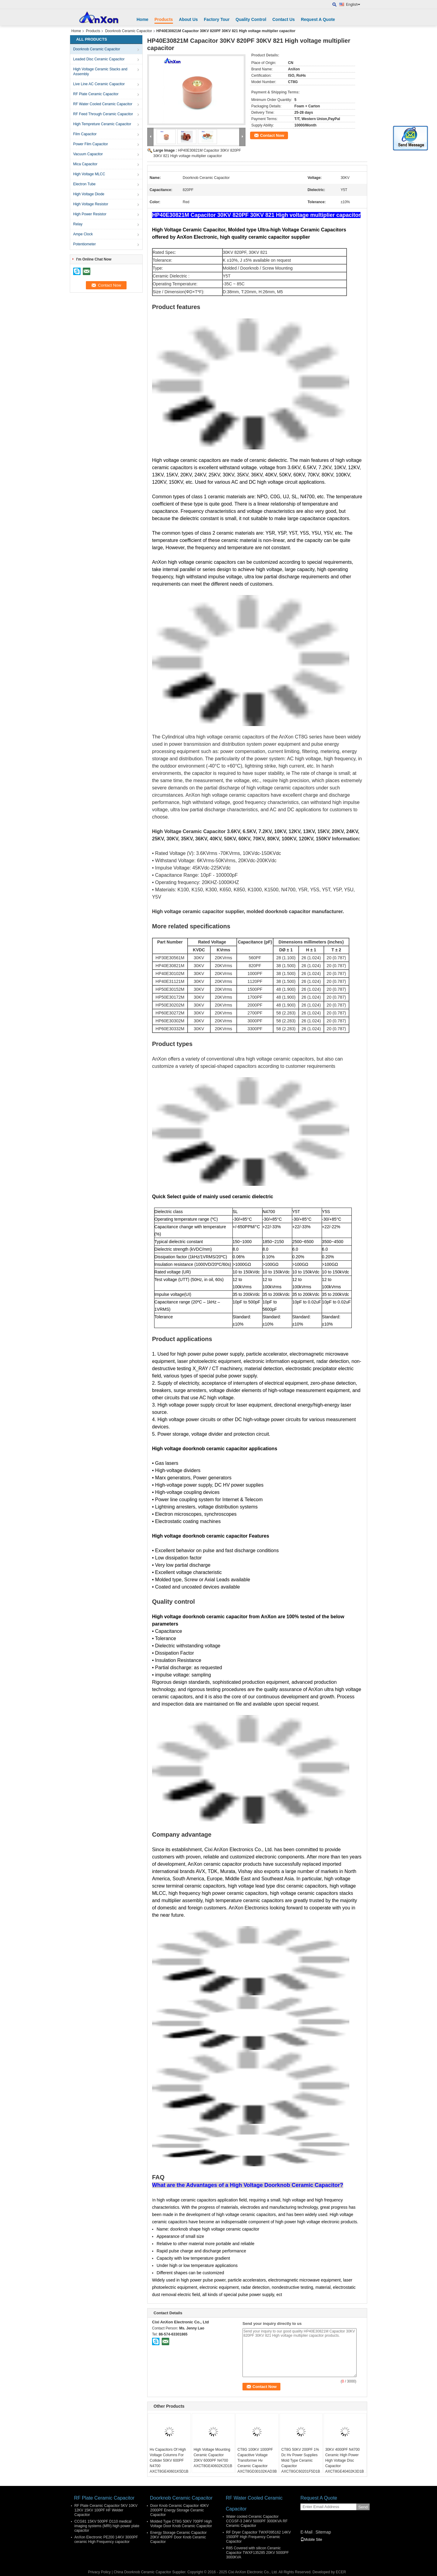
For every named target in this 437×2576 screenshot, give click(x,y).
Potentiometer (84, 244)
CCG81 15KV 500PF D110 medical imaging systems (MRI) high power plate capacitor (106, 2526)
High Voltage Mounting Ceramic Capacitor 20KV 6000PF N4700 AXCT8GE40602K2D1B (213, 2457)
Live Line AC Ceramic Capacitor (99, 84)
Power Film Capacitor (90, 144)
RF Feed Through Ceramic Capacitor (103, 114)
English (353, 4)
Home (142, 19)
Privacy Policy (99, 2572)
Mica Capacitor (85, 164)
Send (363, 2507)
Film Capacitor (85, 134)
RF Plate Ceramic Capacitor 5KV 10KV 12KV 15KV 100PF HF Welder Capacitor (105, 2510)
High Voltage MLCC (89, 174)
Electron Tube (84, 184)
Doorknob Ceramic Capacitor (128, 31)
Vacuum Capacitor (88, 154)
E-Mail (306, 2532)
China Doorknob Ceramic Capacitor (142, 2572)
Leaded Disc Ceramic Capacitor (98, 59)
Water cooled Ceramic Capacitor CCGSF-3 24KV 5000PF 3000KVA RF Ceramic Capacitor (257, 2521)
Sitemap (323, 2532)
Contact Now (272, 135)
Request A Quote (318, 19)
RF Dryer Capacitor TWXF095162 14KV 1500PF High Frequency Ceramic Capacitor (258, 2537)
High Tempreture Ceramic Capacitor (102, 124)
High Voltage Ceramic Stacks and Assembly (100, 71)
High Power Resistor (89, 214)
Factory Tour (217, 19)
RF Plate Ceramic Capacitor (95, 94)
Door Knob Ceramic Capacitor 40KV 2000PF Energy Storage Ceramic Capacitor (179, 2510)
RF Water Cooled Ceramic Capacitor (102, 104)
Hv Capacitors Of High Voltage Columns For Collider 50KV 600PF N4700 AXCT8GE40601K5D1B (169, 2460)
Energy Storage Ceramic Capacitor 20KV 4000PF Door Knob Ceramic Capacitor (178, 2537)
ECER (341, 2572)
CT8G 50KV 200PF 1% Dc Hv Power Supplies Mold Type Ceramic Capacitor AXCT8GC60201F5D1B (300, 2460)
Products (163, 19)
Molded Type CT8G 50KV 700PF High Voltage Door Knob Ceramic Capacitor (181, 2523)
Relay (78, 224)
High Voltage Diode (88, 194)
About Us (188, 19)
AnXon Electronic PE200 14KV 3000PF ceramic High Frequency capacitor (106, 2539)
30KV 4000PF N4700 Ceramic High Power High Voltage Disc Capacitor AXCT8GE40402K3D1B (344, 2460)
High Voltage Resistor (90, 204)
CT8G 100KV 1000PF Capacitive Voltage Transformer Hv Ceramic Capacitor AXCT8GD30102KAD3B (256, 2460)
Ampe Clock (83, 234)
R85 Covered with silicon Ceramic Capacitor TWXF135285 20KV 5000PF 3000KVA (257, 2552)
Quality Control (250, 19)
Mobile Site (311, 2539)
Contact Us (283, 19)
